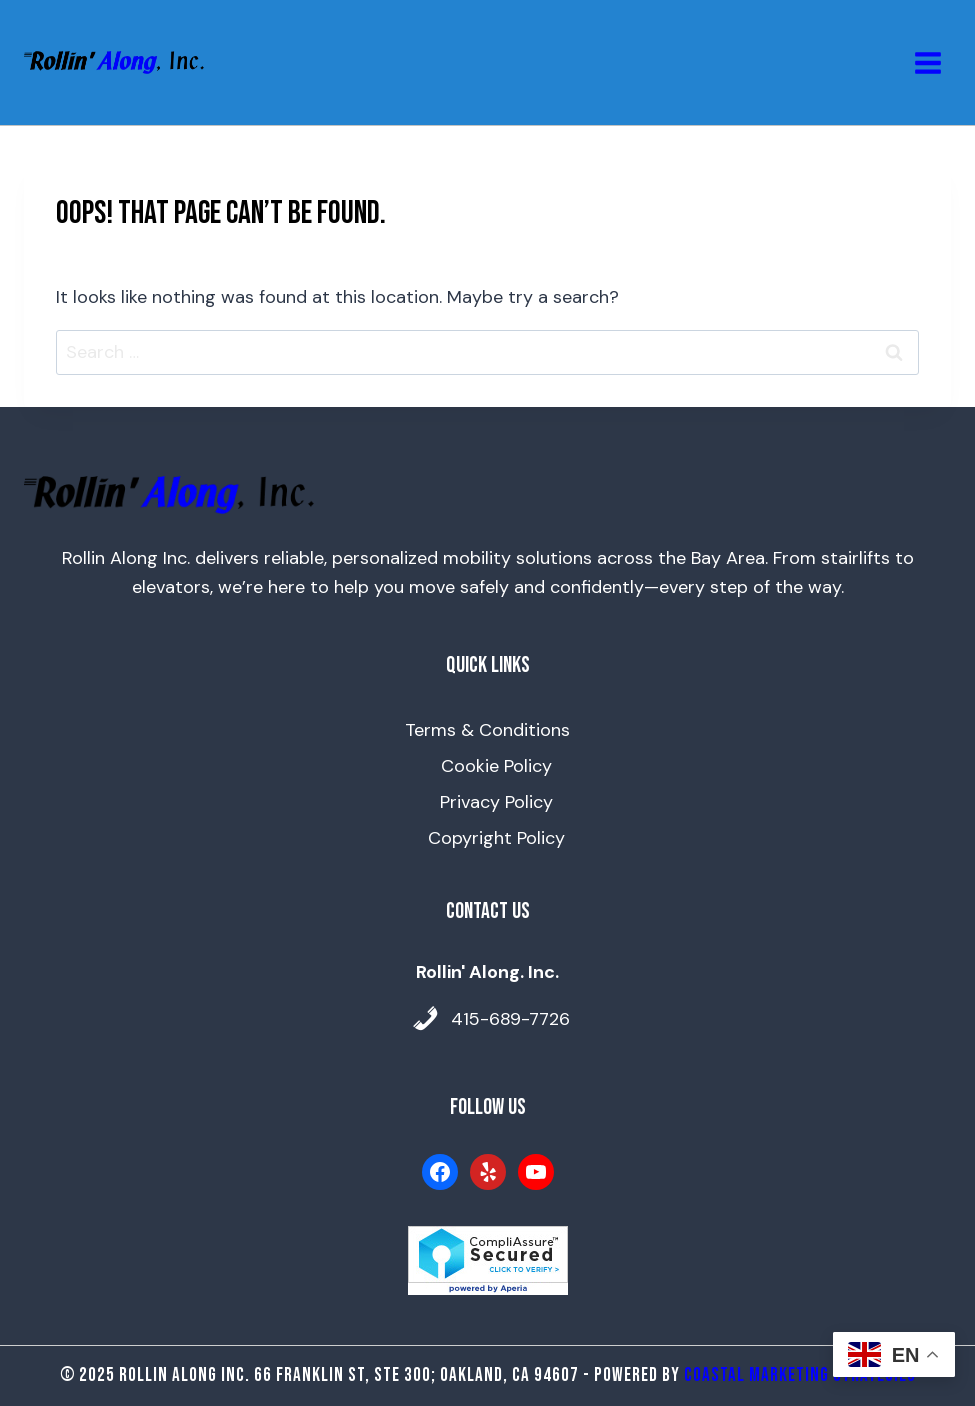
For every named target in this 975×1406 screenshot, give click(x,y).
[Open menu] (927, 62)
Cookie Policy (496, 766)
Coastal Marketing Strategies (800, 1375)
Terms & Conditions (487, 730)
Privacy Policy (496, 802)
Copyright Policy (496, 838)
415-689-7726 (510, 1019)
